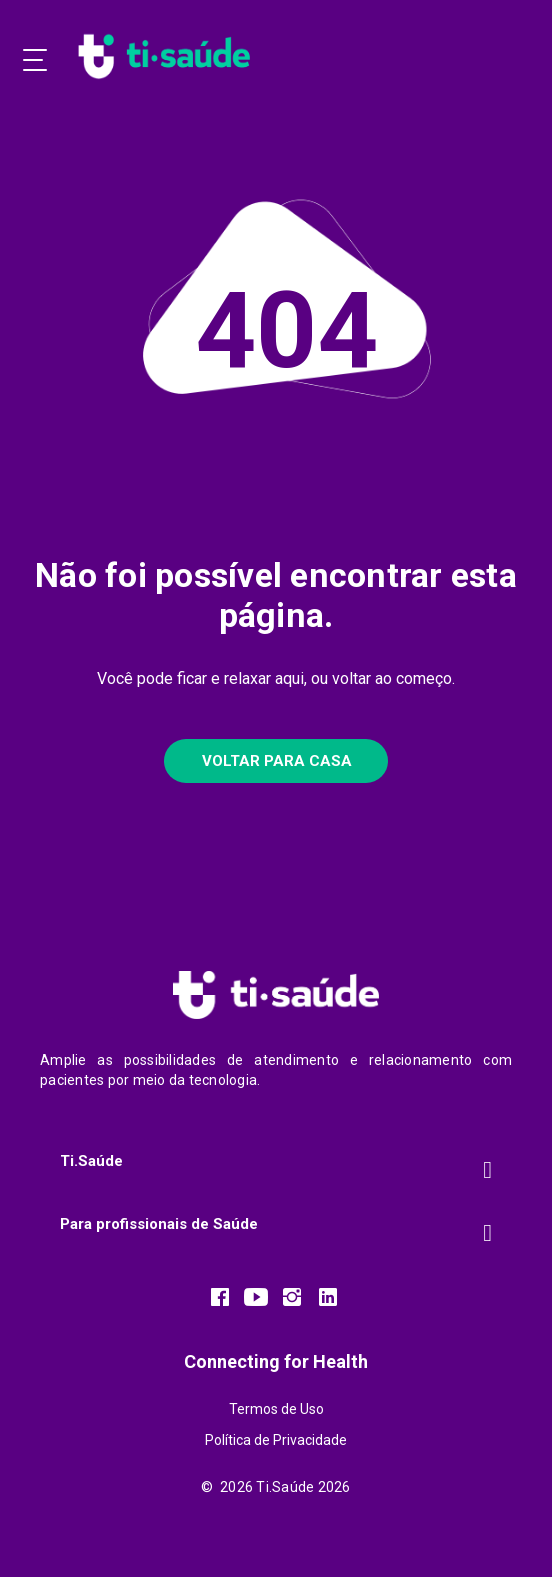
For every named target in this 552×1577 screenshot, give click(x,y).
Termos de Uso (276, 1409)
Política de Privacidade (276, 1440)
